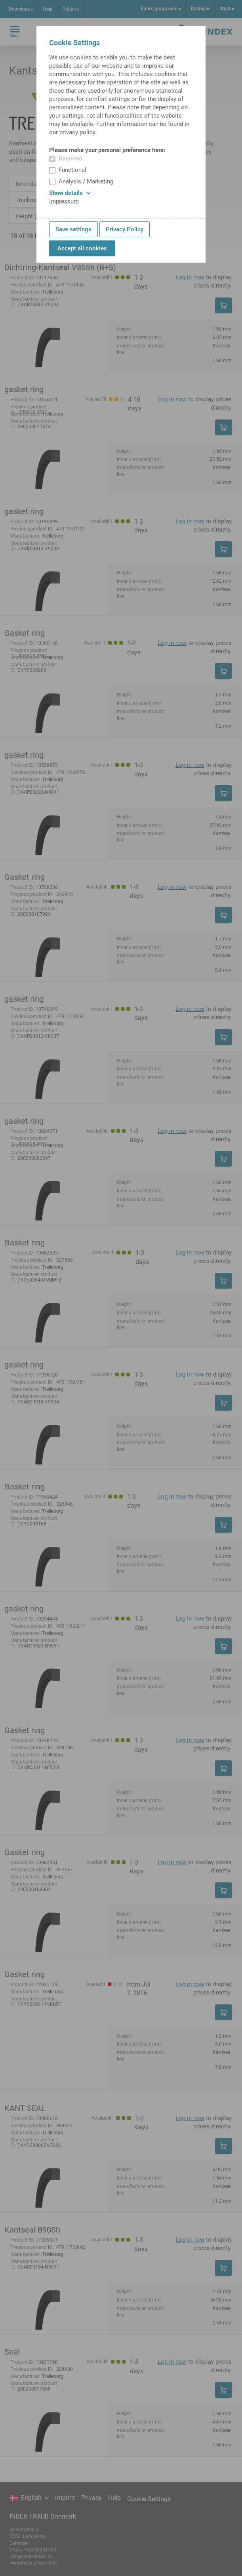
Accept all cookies (82, 248)
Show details (70, 192)
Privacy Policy (124, 229)
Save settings (73, 229)
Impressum (64, 201)
